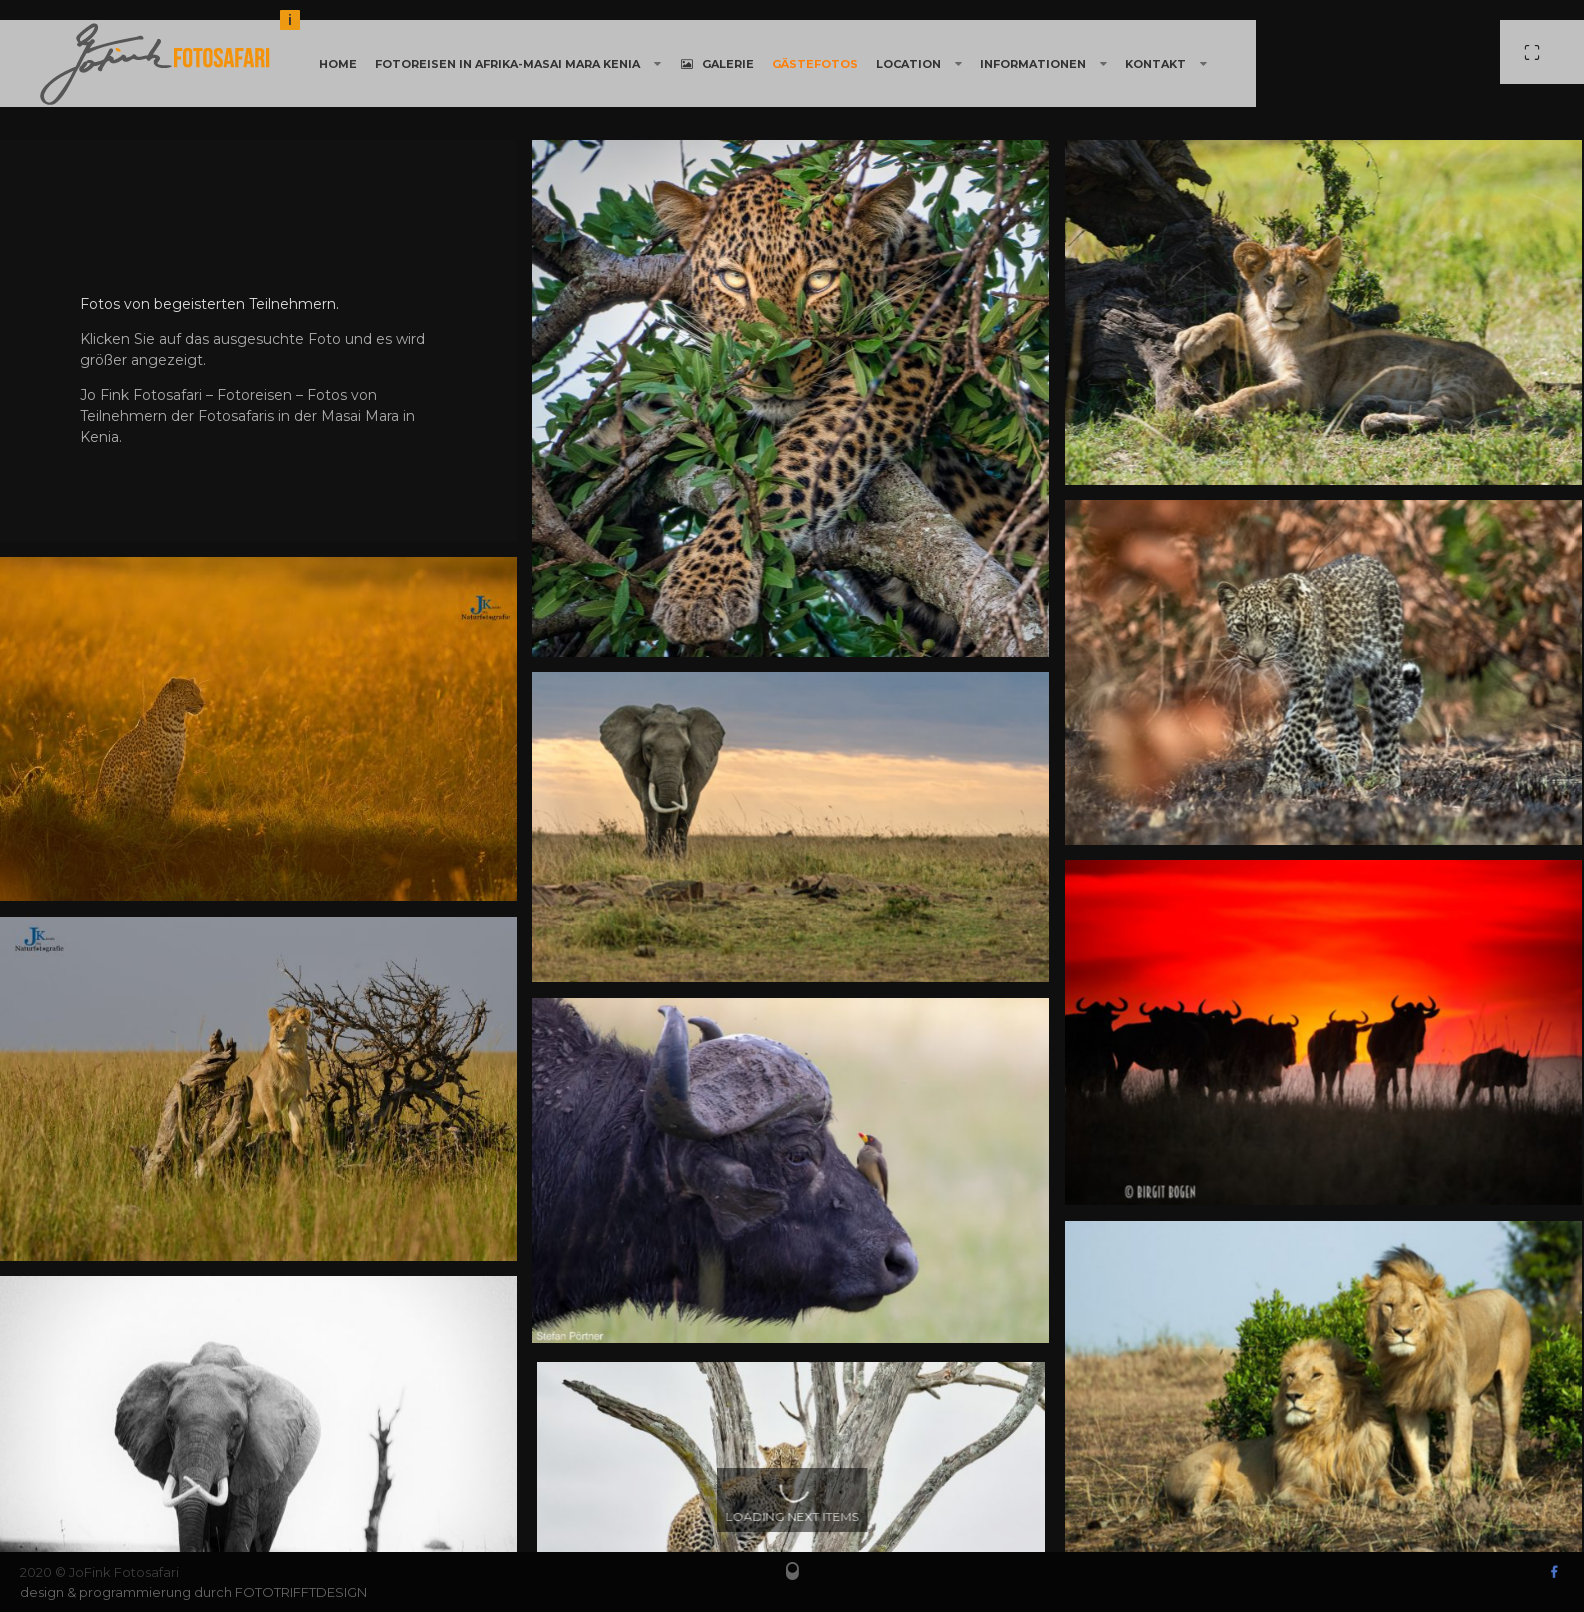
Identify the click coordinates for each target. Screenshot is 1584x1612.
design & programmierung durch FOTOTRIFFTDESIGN (193, 1592)
